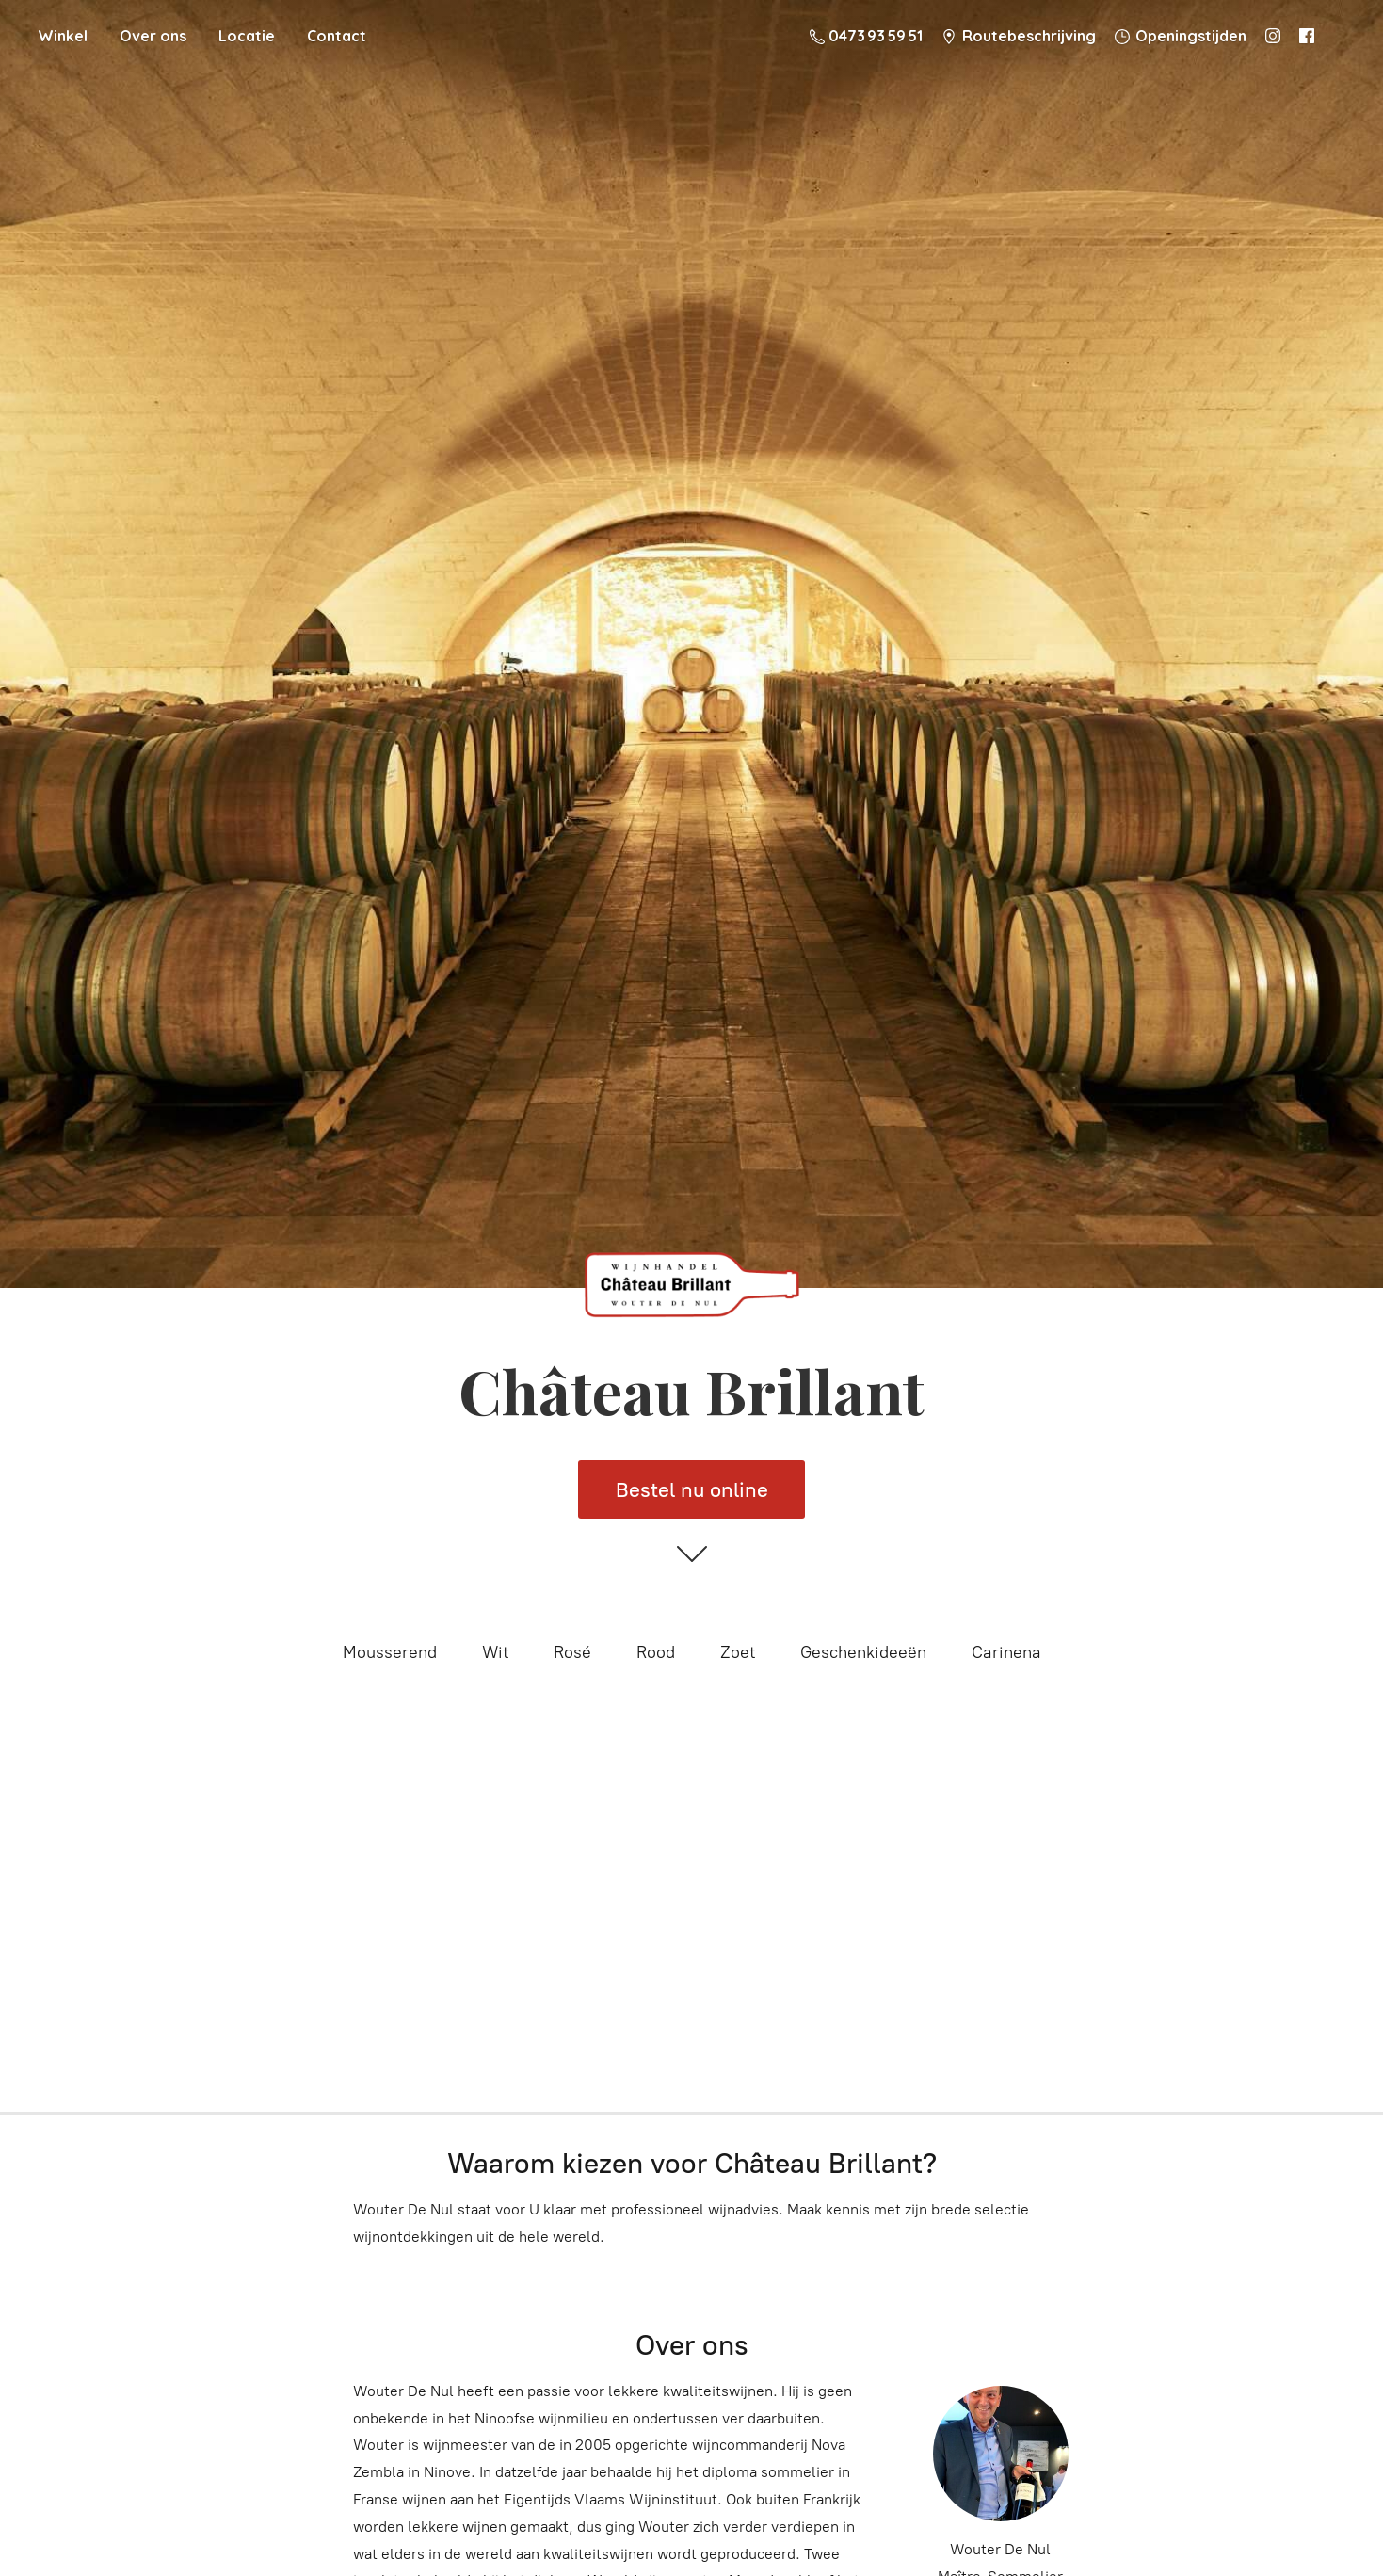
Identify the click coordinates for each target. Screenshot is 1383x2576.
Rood (655, 1652)
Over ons (153, 35)
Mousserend (390, 1652)
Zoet (737, 1652)
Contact (336, 35)
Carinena (1006, 1652)
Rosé (572, 1652)
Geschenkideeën (863, 1652)
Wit (495, 1652)
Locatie (246, 35)
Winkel (63, 35)
